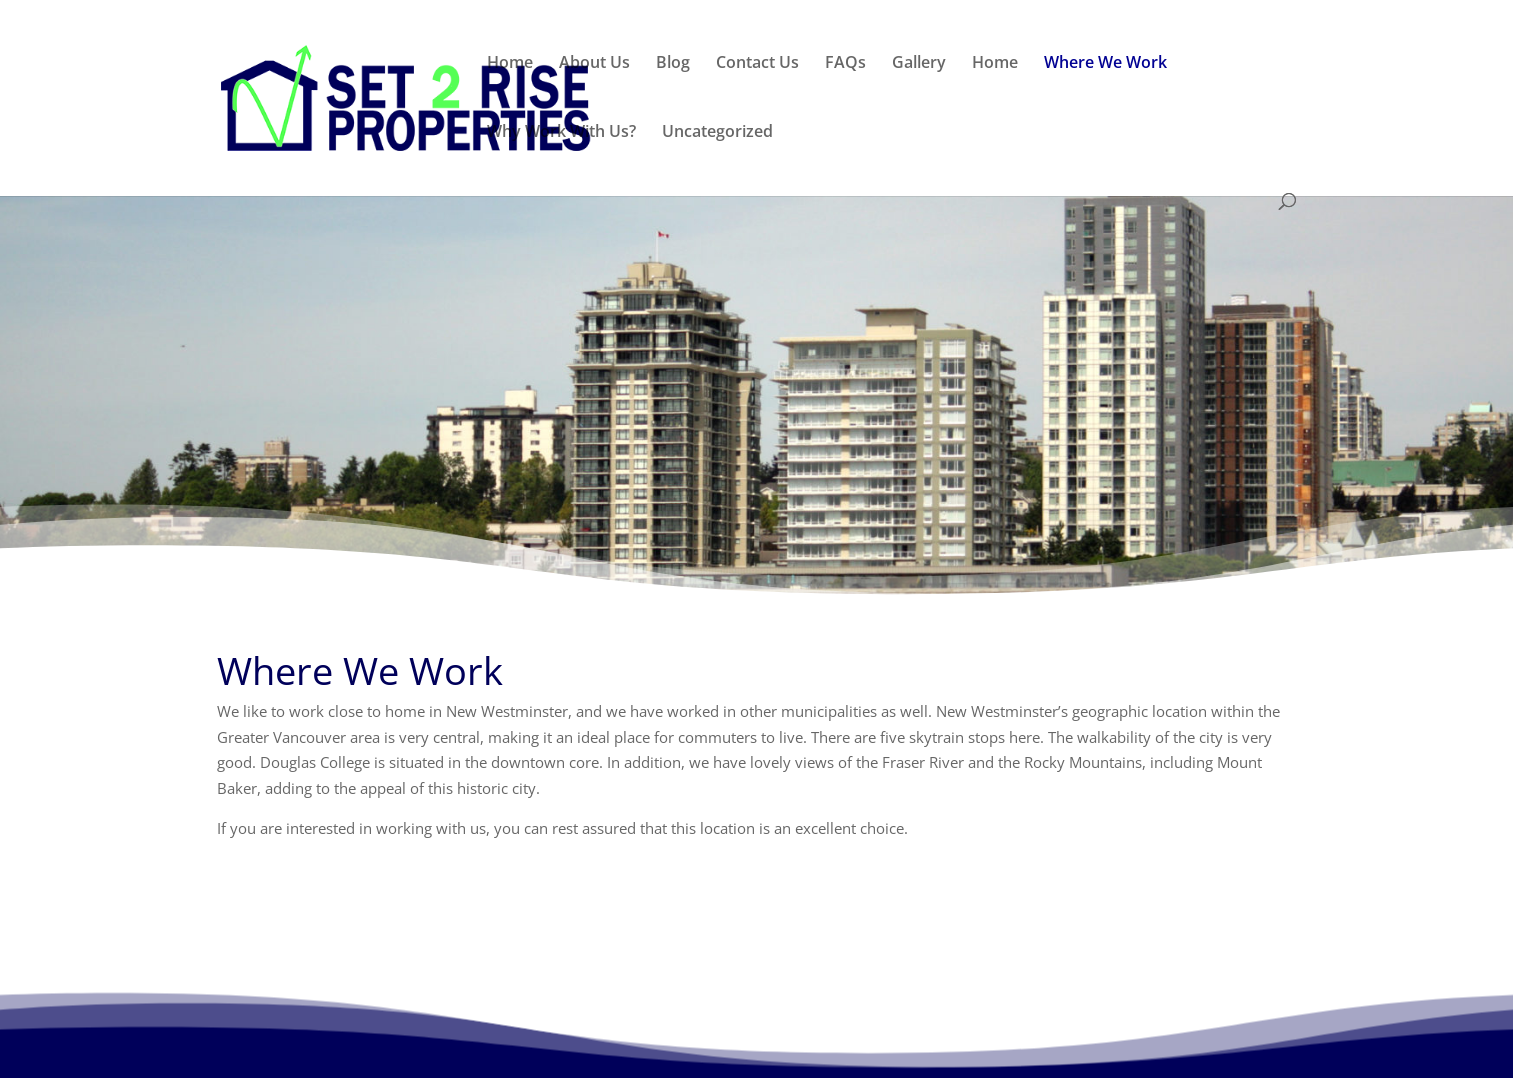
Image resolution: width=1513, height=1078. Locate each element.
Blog (673, 64)
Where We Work (1105, 64)
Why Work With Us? (561, 133)
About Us (594, 64)
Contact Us (757, 64)
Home (510, 64)
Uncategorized (717, 133)
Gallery (919, 64)
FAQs (845, 64)
